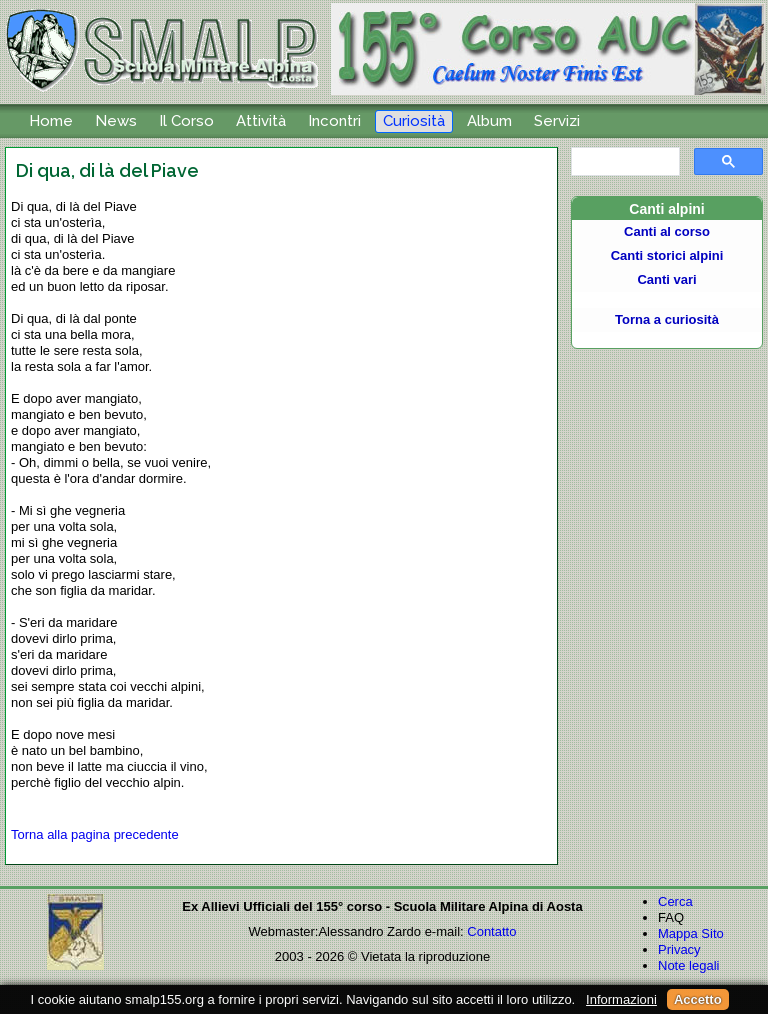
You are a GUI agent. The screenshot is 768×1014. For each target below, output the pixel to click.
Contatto (491, 931)
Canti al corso (667, 231)
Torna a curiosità (667, 319)
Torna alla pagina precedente (95, 834)
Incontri (334, 121)
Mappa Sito (691, 933)
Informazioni (621, 999)
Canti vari (666, 279)
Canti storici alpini (667, 255)
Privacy (679, 949)
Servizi (557, 121)
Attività (261, 121)
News (116, 121)
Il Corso (186, 121)
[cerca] (623, 162)
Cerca (675, 901)
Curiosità (414, 121)
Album (489, 121)
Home (51, 121)
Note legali (688, 965)
